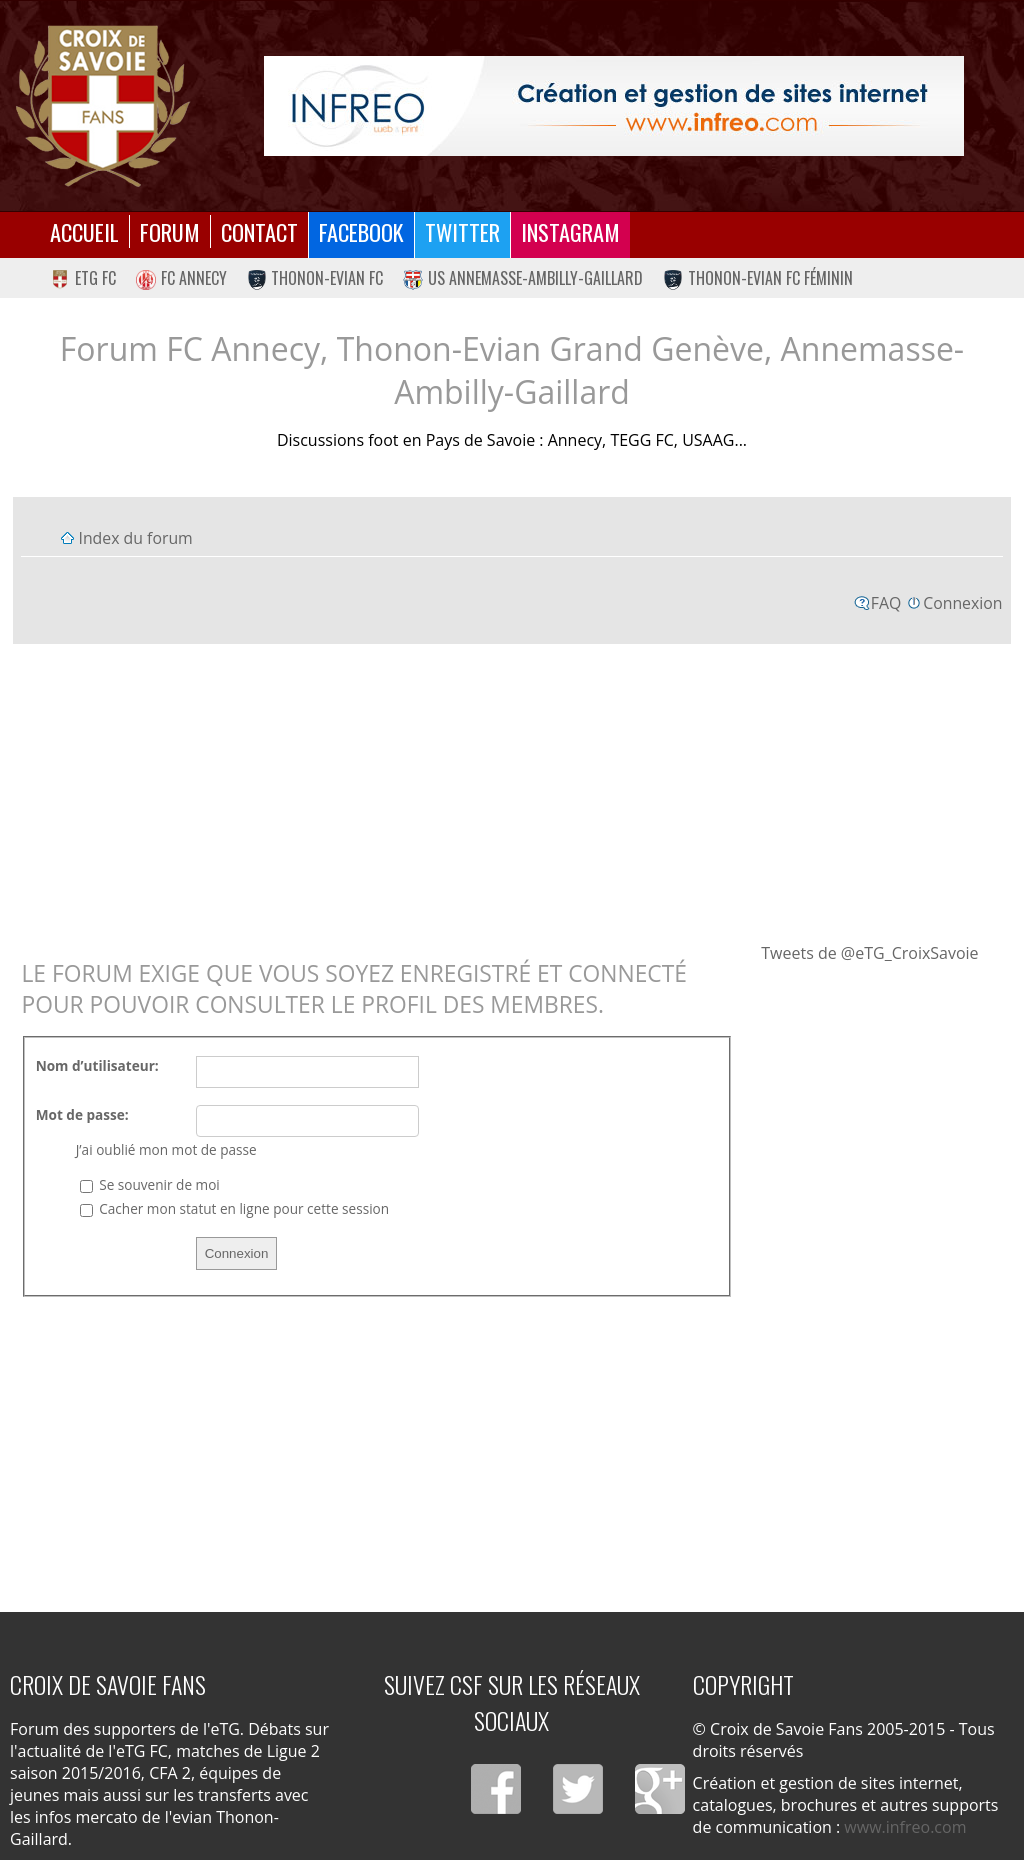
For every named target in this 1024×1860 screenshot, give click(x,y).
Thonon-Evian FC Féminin (758, 278)
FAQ (886, 603)
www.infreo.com (905, 1827)
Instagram (570, 231)
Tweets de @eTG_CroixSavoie (869, 953)
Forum (170, 231)
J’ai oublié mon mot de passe (166, 1149)
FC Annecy (181, 278)
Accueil (84, 231)
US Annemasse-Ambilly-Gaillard (523, 278)
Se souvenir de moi (150, 1184)
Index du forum (135, 538)
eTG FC (83, 278)
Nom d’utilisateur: (97, 1065)
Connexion (962, 603)
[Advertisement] (512, 792)
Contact (259, 231)
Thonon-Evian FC (315, 278)
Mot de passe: (82, 1114)
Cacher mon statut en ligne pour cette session (234, 1208)
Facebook (361, 231)
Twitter (462, 231)
